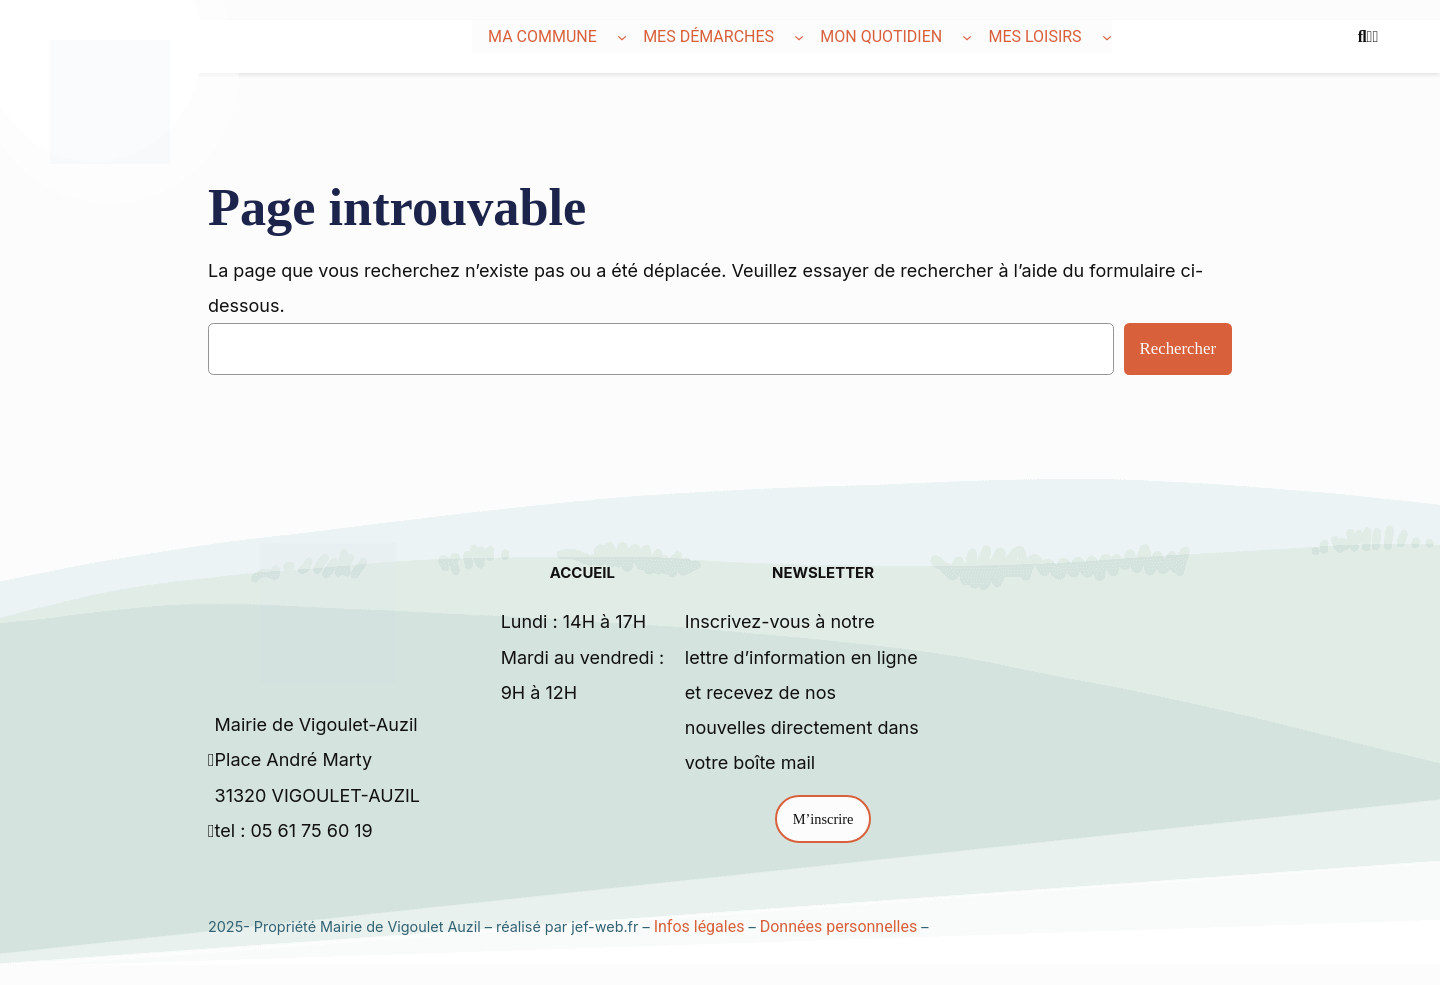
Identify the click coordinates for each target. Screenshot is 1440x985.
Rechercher (1178, 348)
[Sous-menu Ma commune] (622, 37)
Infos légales (699, 926)
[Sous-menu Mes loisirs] (1107, 37)
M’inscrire (823, 819)
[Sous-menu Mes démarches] (799, 37)
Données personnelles (838, 926)
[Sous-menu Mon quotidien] (967, 37)
